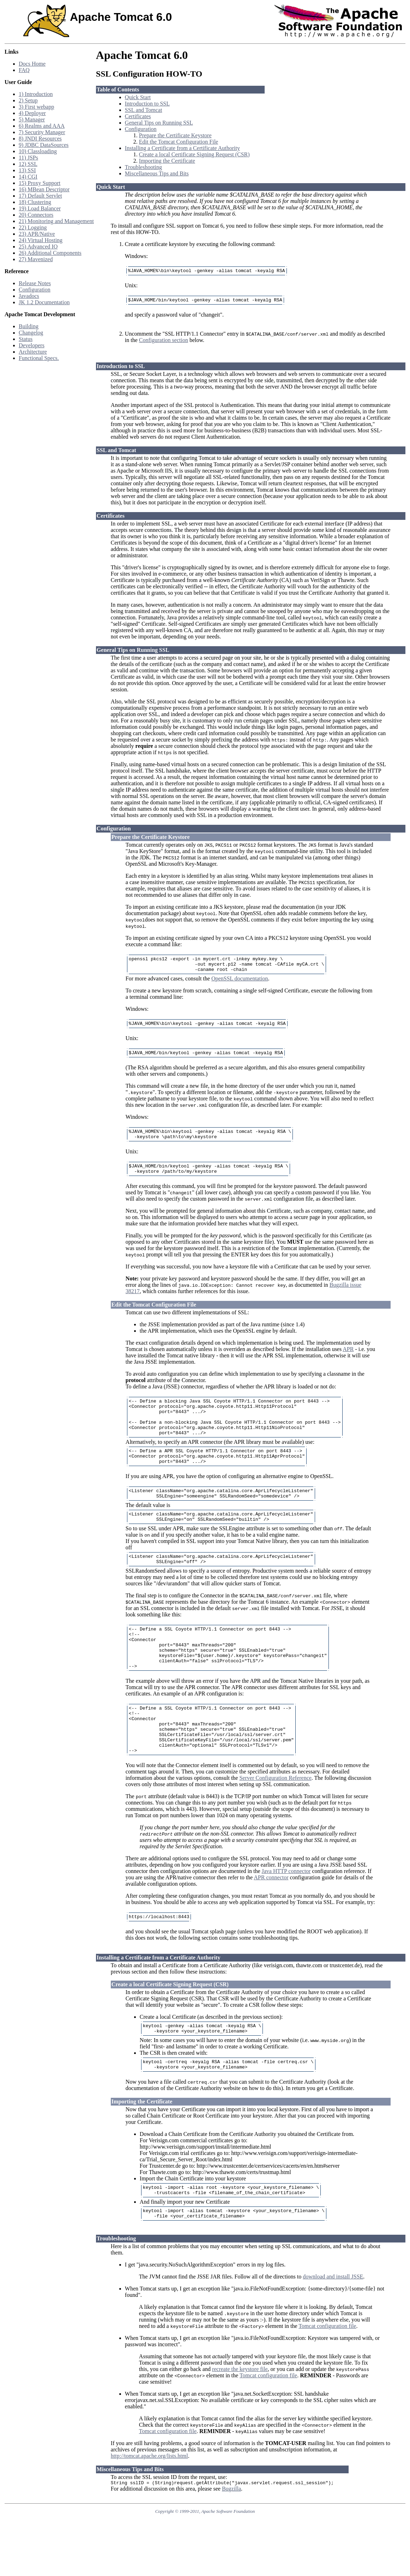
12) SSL (28, 164)
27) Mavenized (36, 259)
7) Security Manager (42, 132)
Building (28, 326)
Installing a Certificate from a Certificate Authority (182, 148)
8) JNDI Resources (40, 139)
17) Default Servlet (40, 196)
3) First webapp (36, 107)
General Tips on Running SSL (159, 123)
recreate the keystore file (240, 2425)
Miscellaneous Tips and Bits (157, 173)
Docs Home (32, 64)
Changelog (31, 333)
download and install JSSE (333, 2333)
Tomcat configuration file (327, 2382)
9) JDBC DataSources (43, 145)
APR (348, 1361)
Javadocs (29, 296)
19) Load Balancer (40, 208)
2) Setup (28, 100)
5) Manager (32, 119)
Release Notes (35, 283)
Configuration (34, 290)
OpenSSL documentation (239, 984)
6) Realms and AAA (42, 126)
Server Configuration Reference (275, 1824)
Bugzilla (231, 2546)
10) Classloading (38, 151)
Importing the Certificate (167, 161)
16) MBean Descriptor (44, 189)
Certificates (138, 116)
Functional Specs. (39, 358)
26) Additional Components (50, 253)
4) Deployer (32, 113)
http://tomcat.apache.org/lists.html (149, 2512)
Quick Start (138, 97)
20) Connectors (36, 215)
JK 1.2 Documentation (44, 302)
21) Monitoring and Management (56, 221)
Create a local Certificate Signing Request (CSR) (194, 154)
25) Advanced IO (38, 247)
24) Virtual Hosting (40, 240)
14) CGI (28, 177)
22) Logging (33, 227)
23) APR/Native (37, 234)
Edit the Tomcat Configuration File (178, 142)
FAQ (24, 70)
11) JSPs (28, 158)
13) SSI (27, 170)
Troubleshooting (143, 167)
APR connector (271, 1924)
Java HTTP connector (286, 1918)
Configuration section (163, 342)
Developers (31, 345)
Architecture (33, 352)
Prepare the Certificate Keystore (175, 135)
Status (25, 339)
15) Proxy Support (39, 183)
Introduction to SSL (147, 104)
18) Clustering (35, 202)
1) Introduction (36, 94)
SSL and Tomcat (143, 110)
